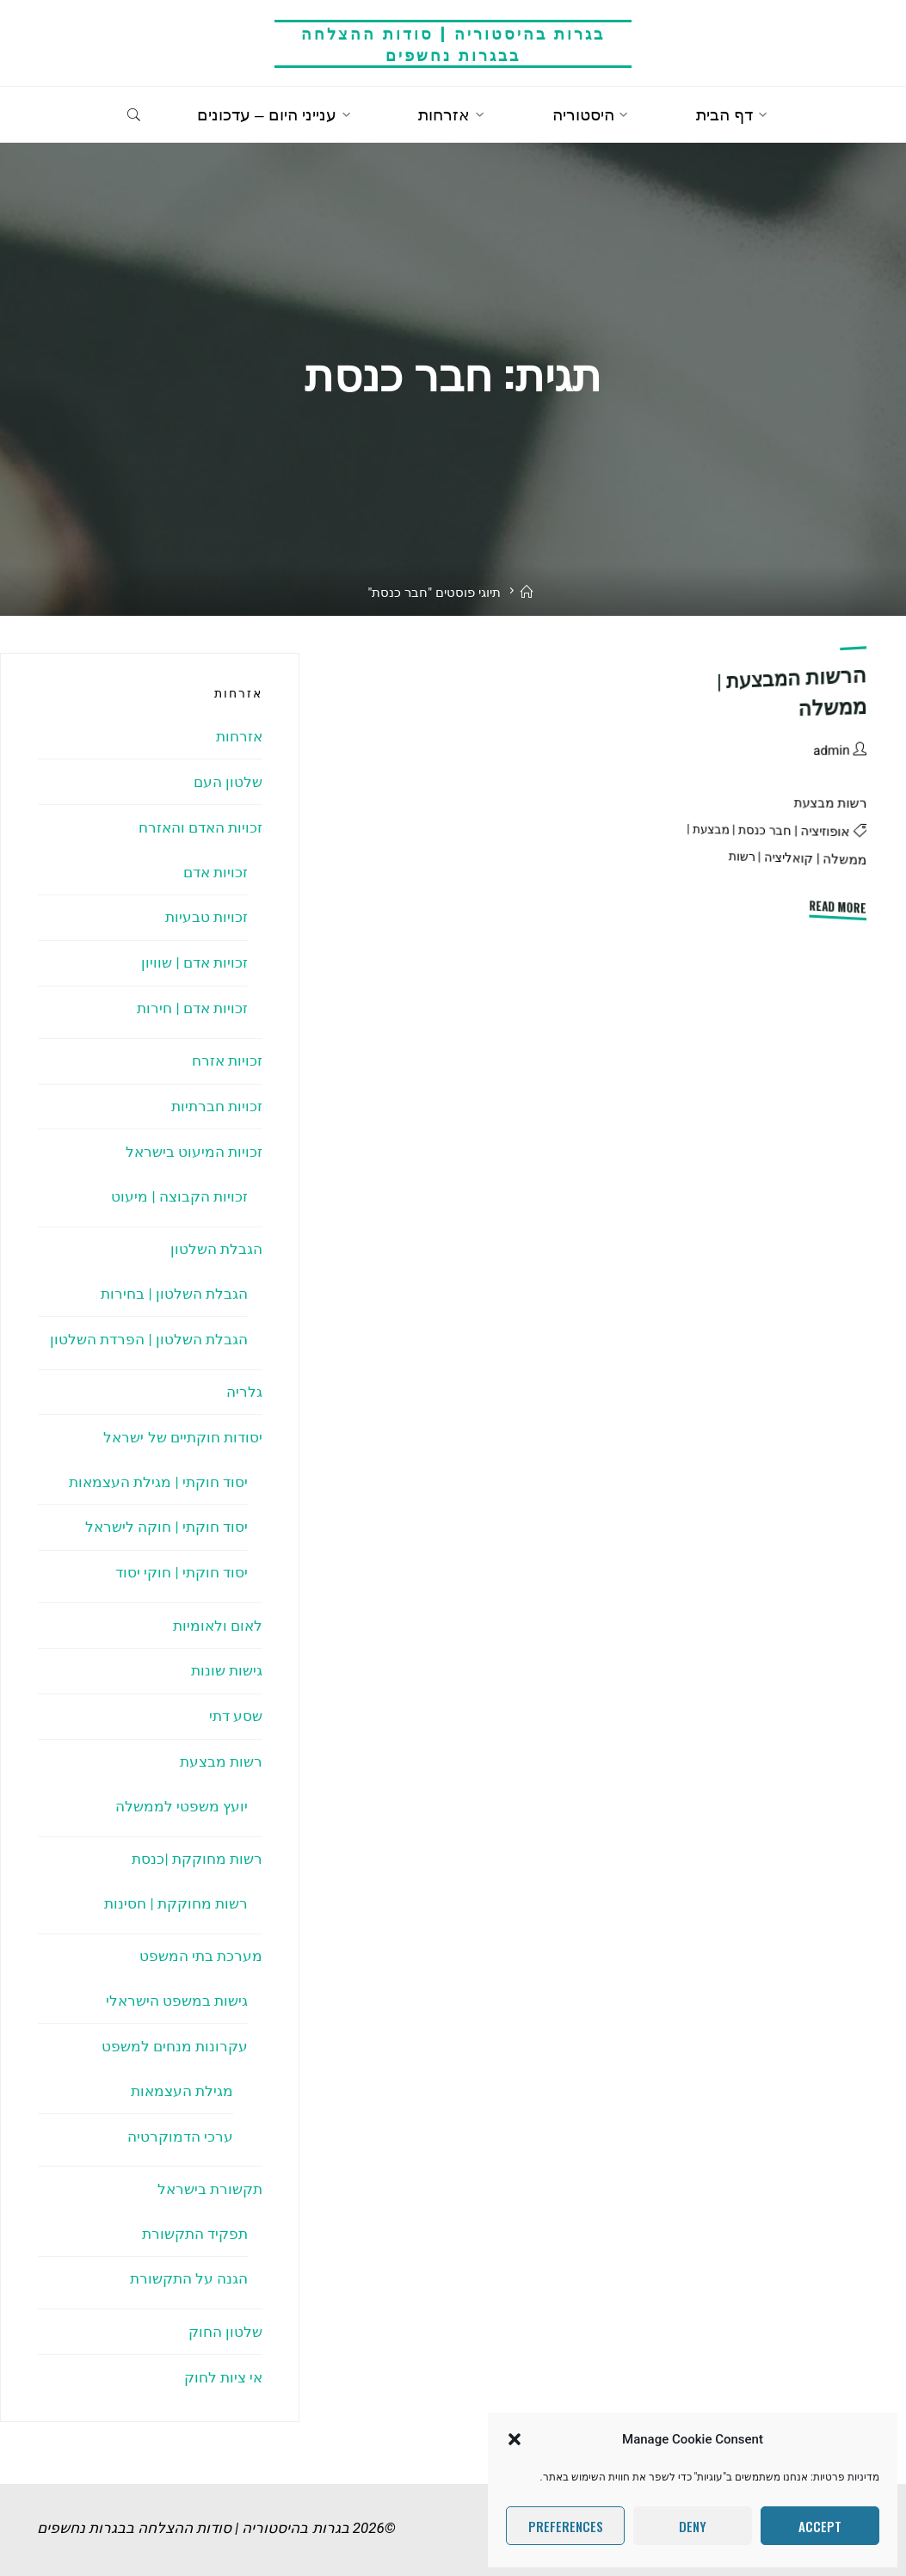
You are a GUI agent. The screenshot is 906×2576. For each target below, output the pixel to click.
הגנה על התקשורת (188, 2256)
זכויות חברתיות (216, 1101)
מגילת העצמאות (182, 2070)
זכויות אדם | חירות (192, 1003)
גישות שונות (226, 1656)
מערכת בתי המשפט (200, 1937)
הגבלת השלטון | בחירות (174, 1285)
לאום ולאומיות (217, 1611)
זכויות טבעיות (206, 914)
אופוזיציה (825, 831)
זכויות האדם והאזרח (200, 825)
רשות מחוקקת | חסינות (176, 1886)
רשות (742, 856)
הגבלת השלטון (216, 1241)
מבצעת (711, 829)
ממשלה (845, 859)
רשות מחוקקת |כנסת (197, 1842)
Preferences (565, 2526)
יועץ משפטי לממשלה (180, 1789)
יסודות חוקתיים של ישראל (182, 1427)
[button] (514, 2439)
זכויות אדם (215, 869)
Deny (692, 2526)
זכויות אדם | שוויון (194, 959)
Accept (819, 2526)
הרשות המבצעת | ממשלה (789, 691)
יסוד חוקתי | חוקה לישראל (166, 1515)
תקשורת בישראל (209, 2167)
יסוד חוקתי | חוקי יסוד (181, 1560)
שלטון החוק (225, 2307)
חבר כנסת (765, 830)
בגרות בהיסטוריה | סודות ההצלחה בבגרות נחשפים (453, 43)
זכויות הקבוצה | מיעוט (179, 1189)
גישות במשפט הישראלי (176, 1981)
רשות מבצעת (830, 803)
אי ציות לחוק (222, 2352)
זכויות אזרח (227, 1056)
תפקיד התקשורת (195, 2211)
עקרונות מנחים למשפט (174, 2026)
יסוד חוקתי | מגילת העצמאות (158, 1470)
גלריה (244, 1382)
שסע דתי (235, 1701)
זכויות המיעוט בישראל (193, 1145)
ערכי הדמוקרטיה (180, 2115)
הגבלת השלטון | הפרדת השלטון (149, 1329)
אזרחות (239, 736)
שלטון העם (228, 781)
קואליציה (788, 857)
